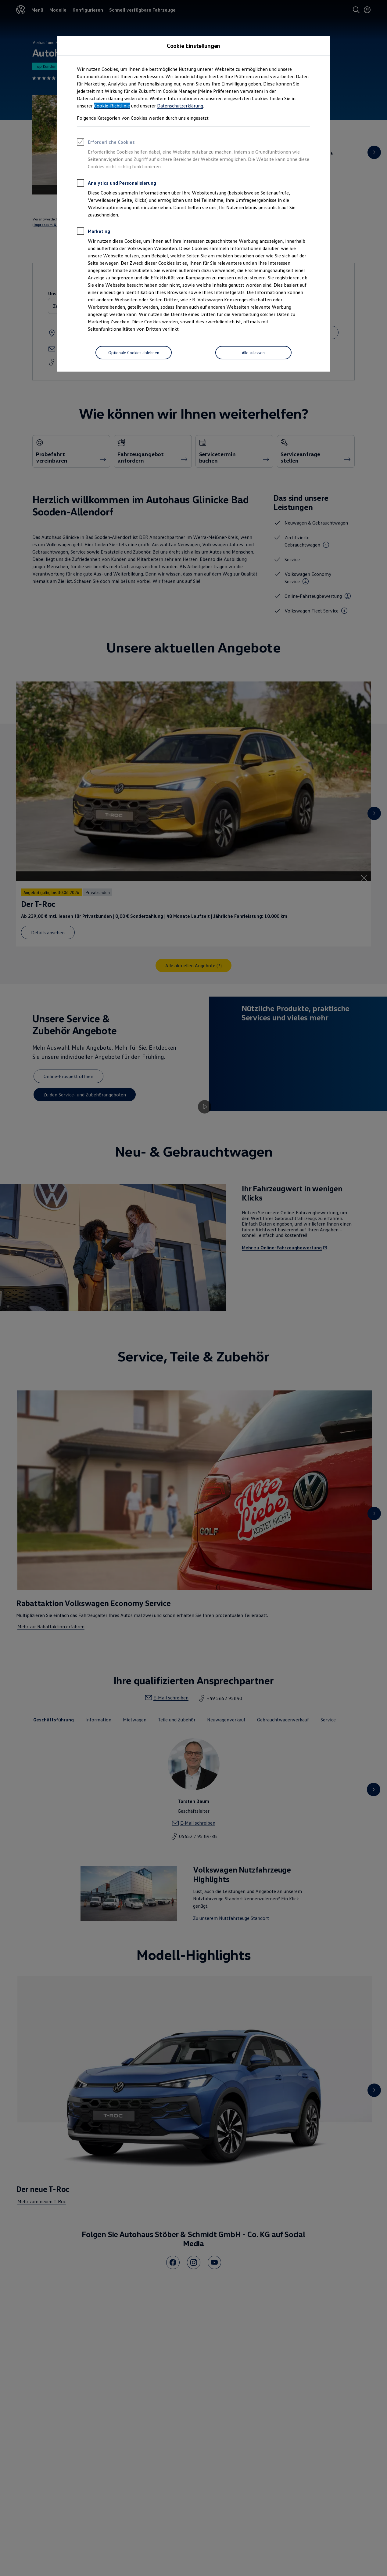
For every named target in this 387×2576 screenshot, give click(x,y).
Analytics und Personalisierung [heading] (116, 183)
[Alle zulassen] (253, 352)
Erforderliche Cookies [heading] (106, 142)
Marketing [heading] (93, 232)
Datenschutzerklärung (180, 106)
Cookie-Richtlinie (112, 106)
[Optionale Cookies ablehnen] (133, 352)
